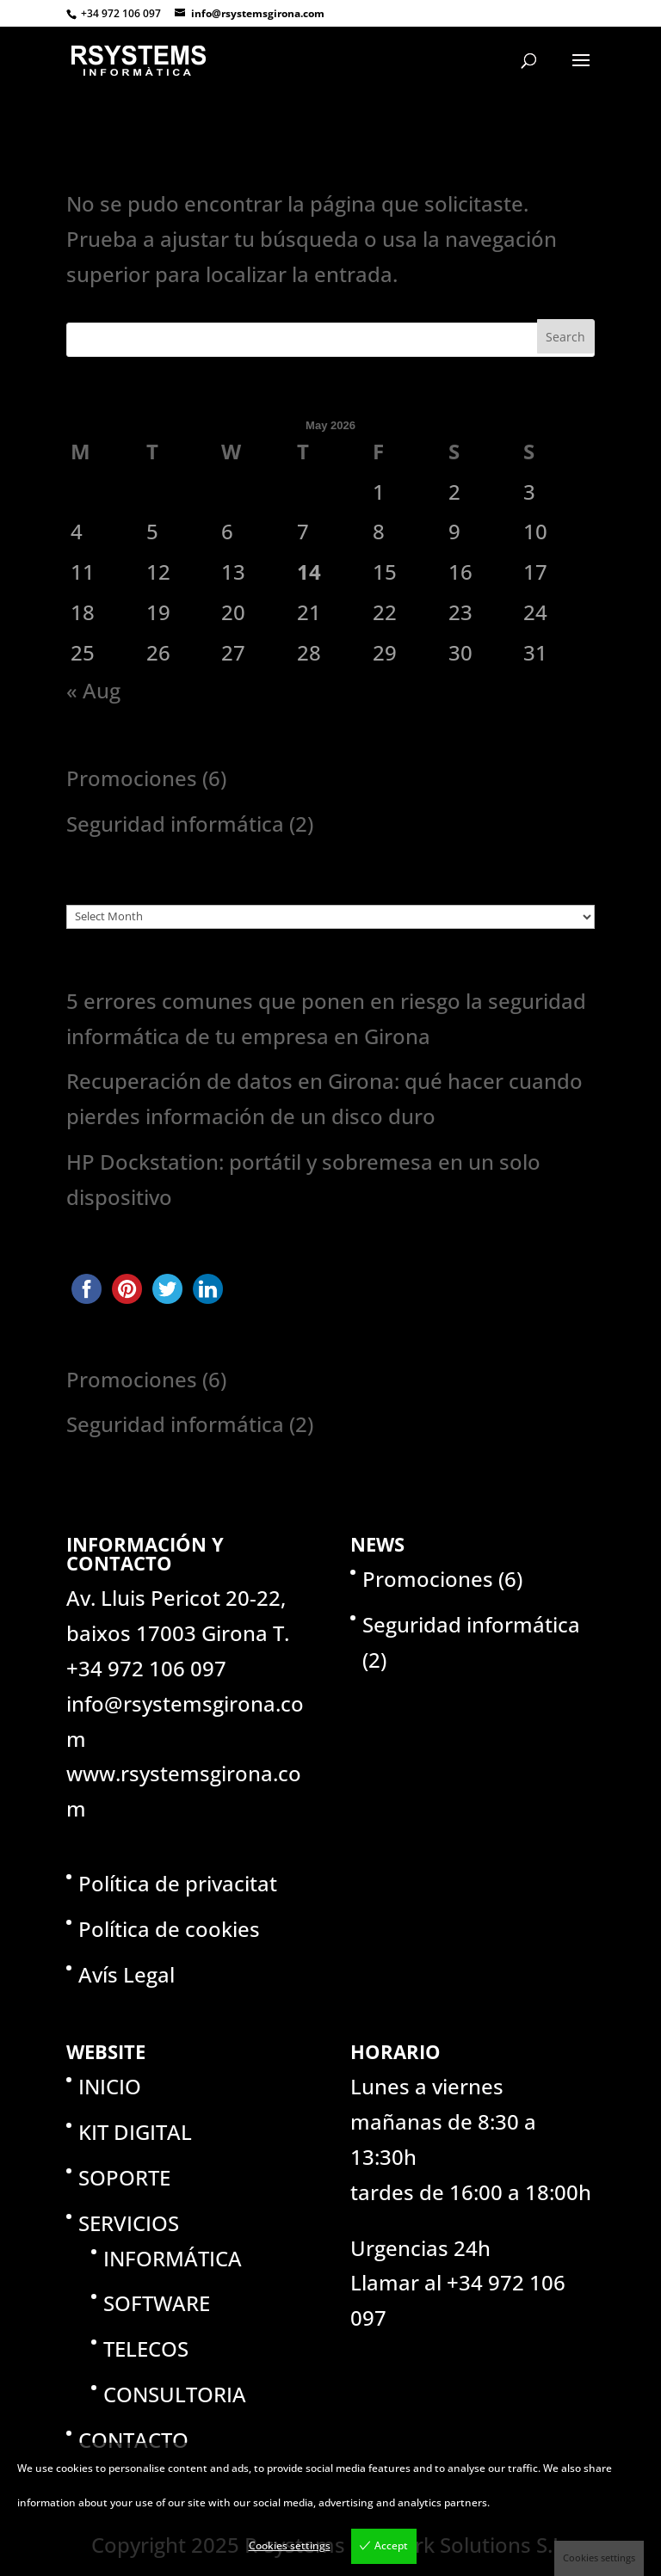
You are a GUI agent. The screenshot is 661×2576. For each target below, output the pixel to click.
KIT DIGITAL (135, 2132)
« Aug (93, 690)
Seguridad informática (175, 823)
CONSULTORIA (174, 2394)
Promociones (131, 778)
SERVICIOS (128, 2223)
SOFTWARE (156, 2303)
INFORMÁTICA (172, 2258)
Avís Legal (126, 1974)
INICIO (109, 2086)
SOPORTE (124, 2177)
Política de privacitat (177, 1883)
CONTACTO (133, 2439)
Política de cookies (169, 1929)
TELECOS (145, 2348)
